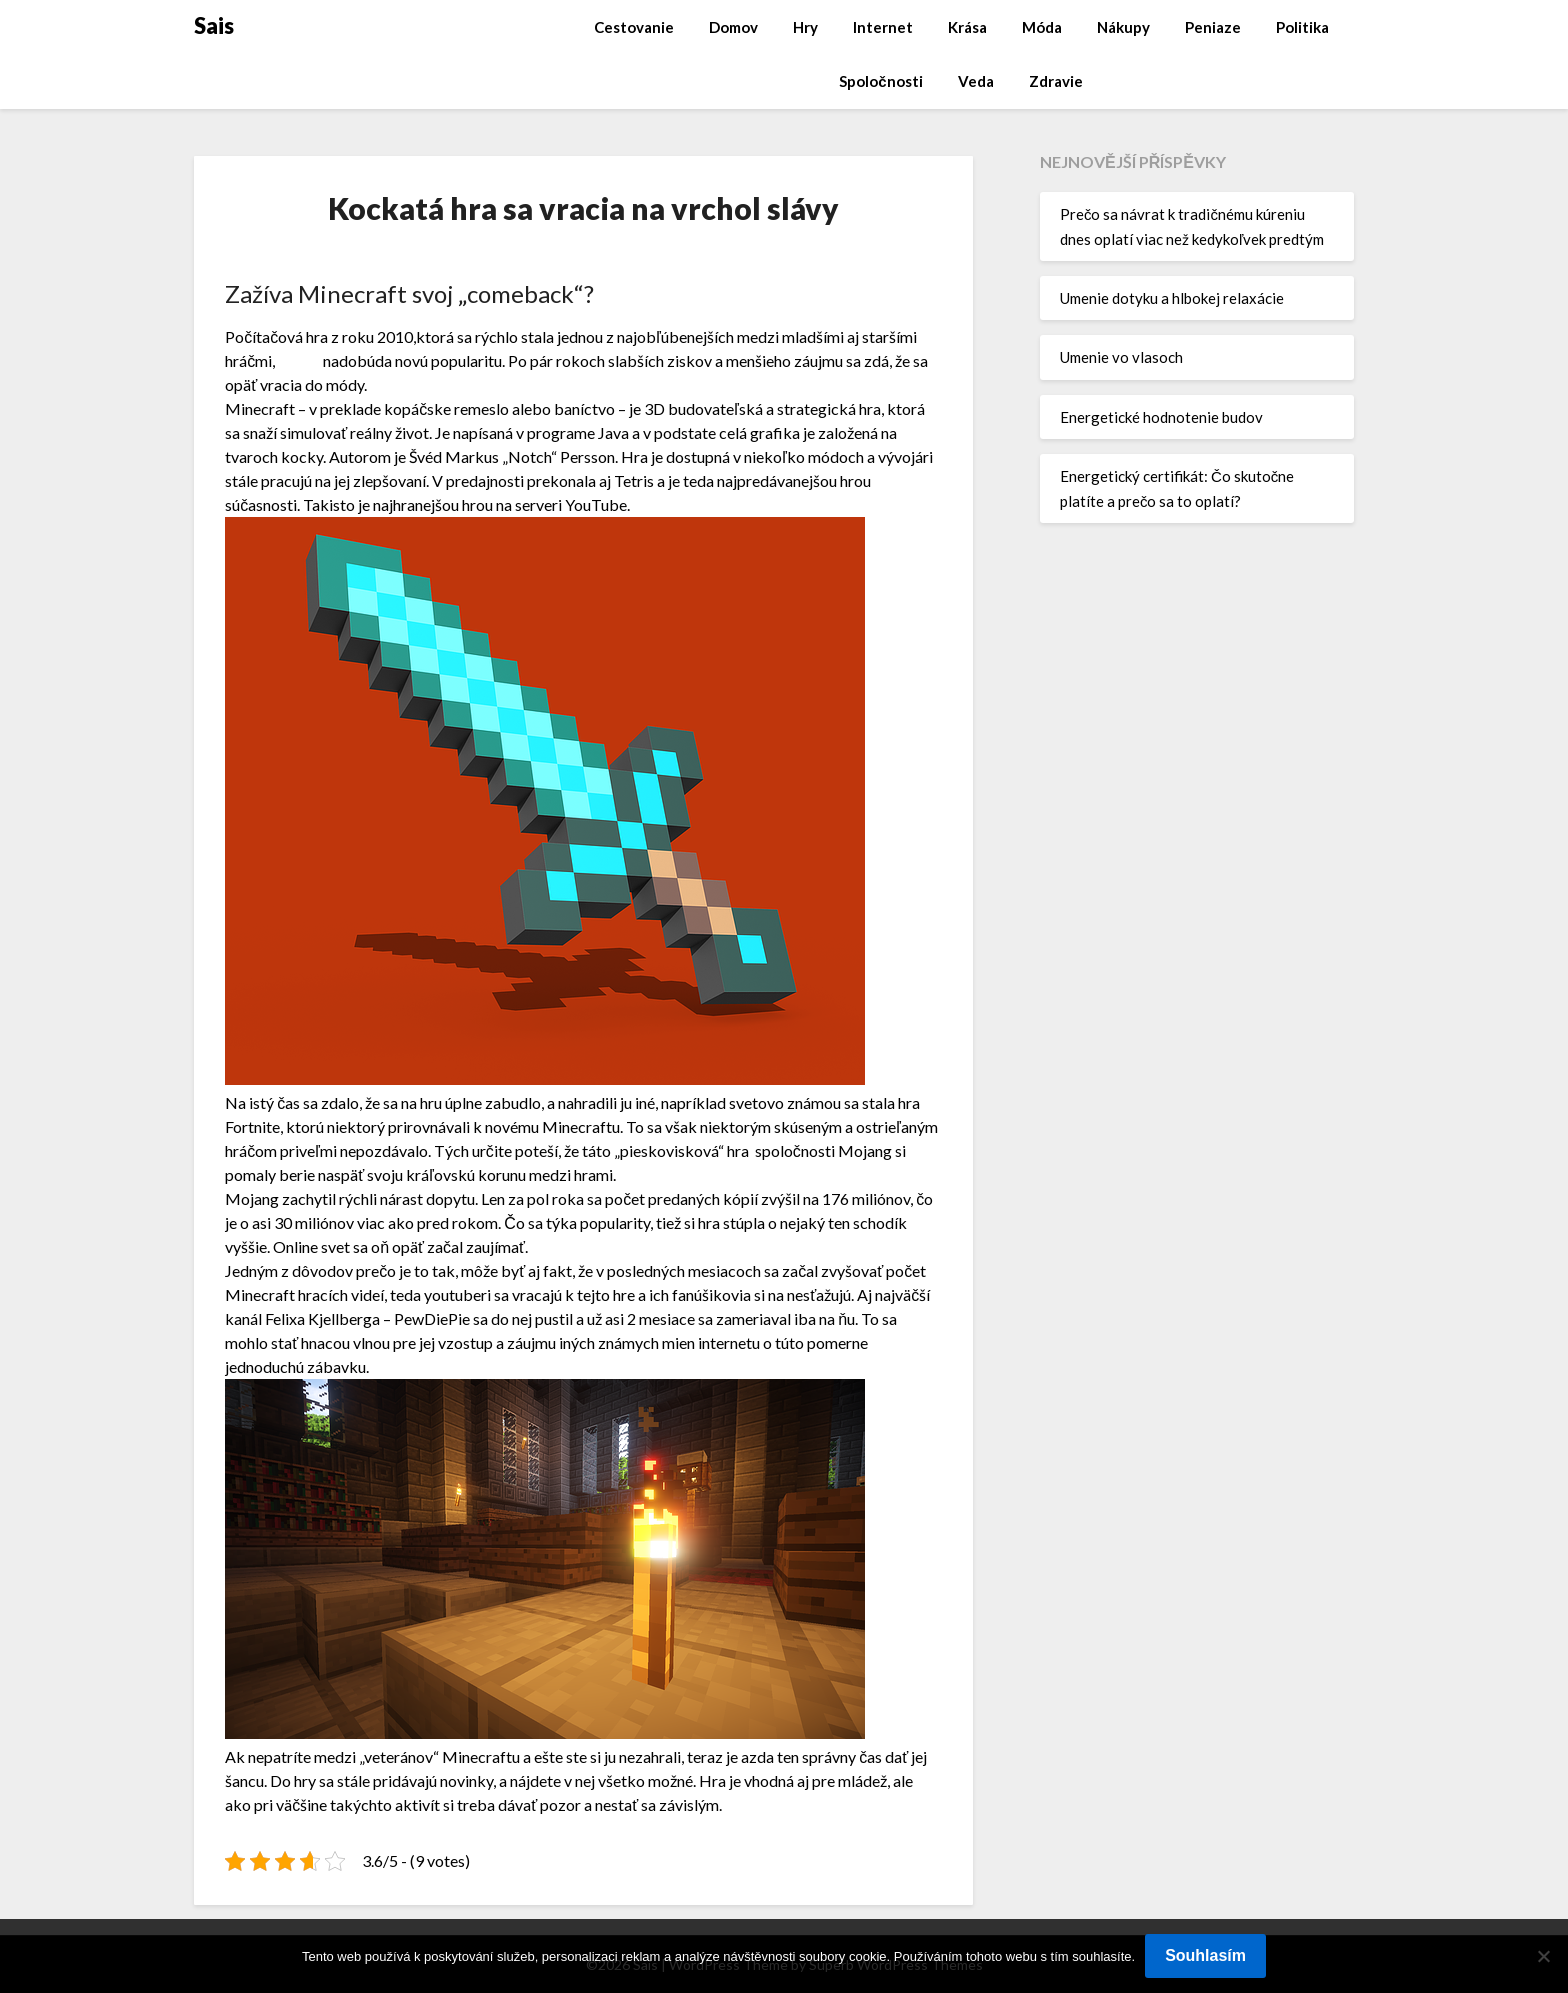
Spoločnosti (880, 81)
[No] (1543, 1956)
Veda (976, 81)
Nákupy (1123, 27)
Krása (967, 27)
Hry (805, 27)
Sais (214, 25)
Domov (733, 27)
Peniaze (1213, 27)
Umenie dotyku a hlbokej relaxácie (1172, 298)
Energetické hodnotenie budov (1161, 417)
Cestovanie (634, 27)
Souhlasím (1205, 1955)
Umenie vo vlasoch (1121, 357)
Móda (1042, 27)
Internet (883, 27)
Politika (1302, 27)
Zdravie (1056, 81)
